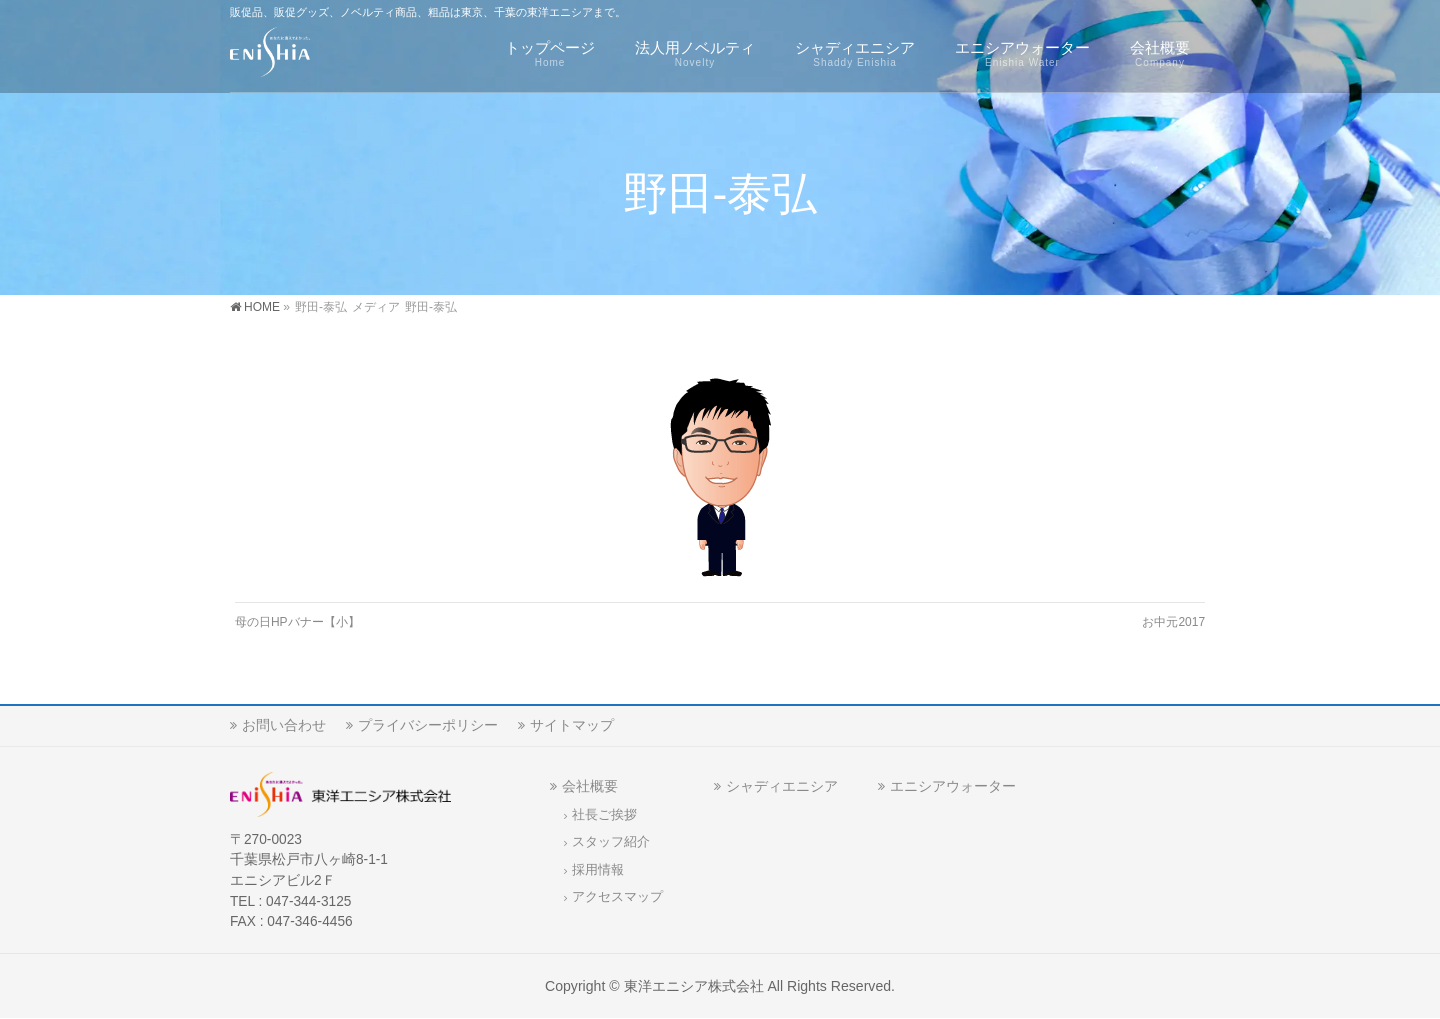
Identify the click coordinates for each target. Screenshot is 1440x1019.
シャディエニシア (782, 786)
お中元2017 (1173, 622)
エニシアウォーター (953, 786)
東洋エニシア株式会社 (694, 986)
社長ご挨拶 (604, 815)
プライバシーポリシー (428, 725)
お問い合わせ (284, 725)
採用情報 (598, 870)
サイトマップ (572, 725)
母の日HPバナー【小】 (297, 622)
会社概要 (590, 786)
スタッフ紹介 (611, 842)
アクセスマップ (617, 897)
